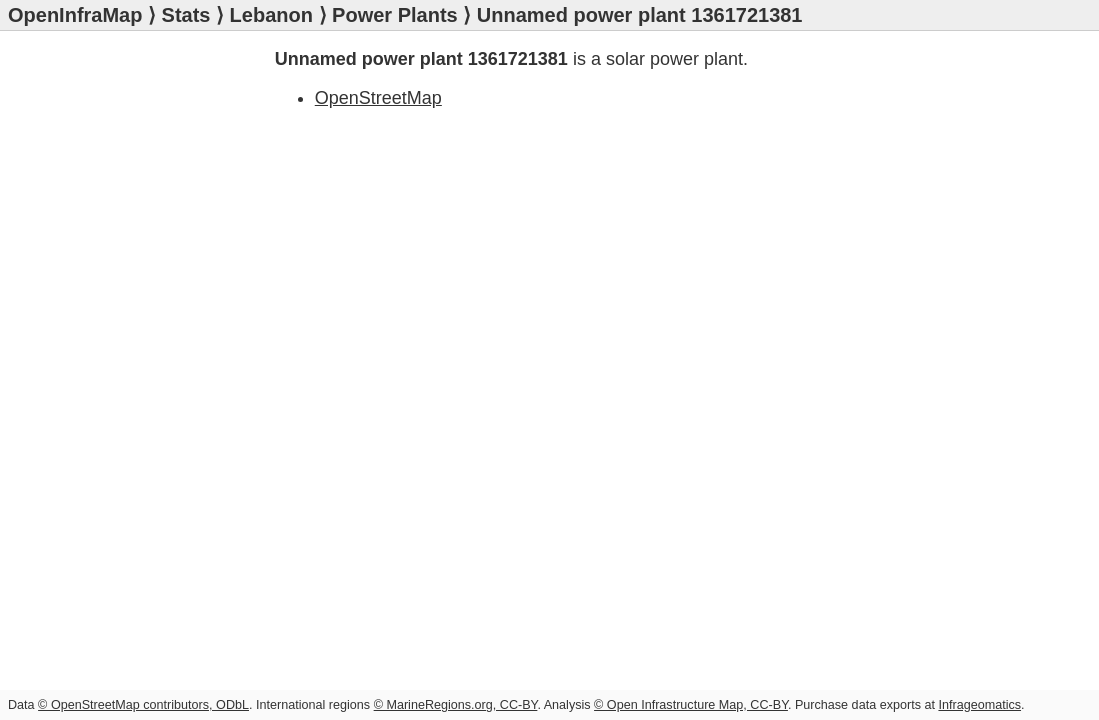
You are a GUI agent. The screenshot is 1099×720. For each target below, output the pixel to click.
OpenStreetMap (378, 98)
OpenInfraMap (75, 15)
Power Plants (395, 15)
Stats (186, 15)
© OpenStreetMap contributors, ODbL (143, 705)
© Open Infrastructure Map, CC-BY (691, 705)
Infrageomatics (979, 705)
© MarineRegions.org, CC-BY (456, 705)
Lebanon (271, 15)
